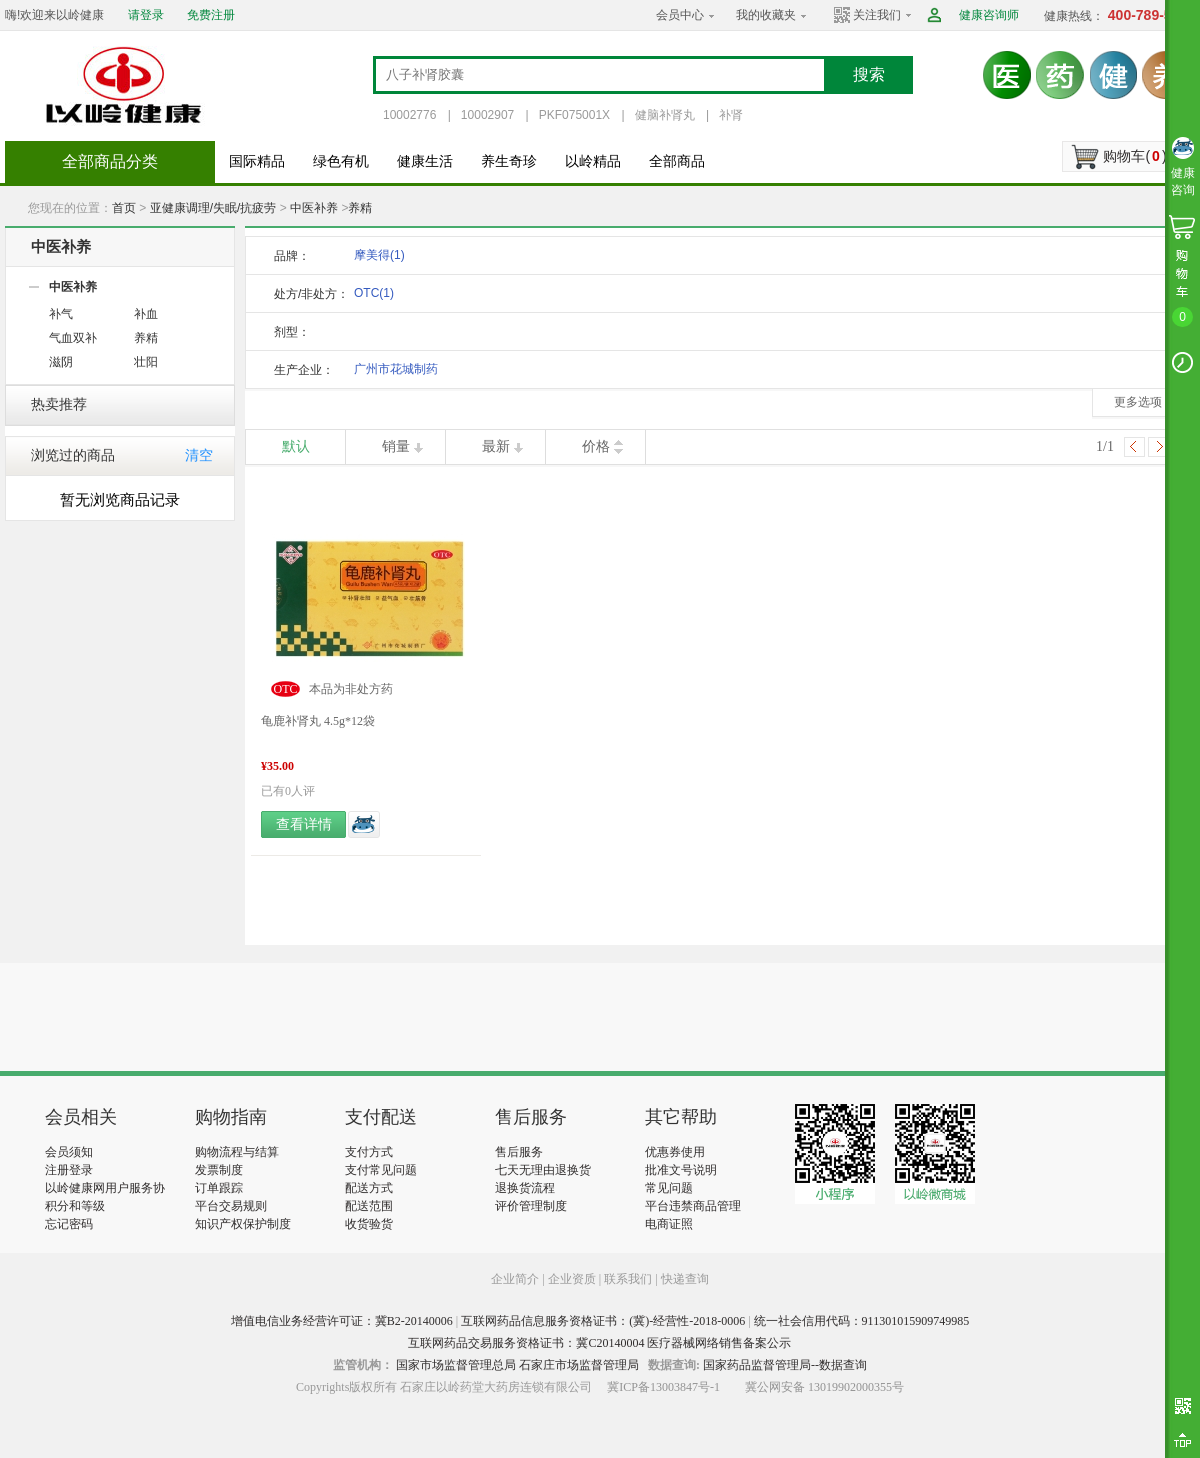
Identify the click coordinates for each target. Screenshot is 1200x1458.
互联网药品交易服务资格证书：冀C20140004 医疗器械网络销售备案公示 (599, 1343)
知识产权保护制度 (243, 1224)
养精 (360, 208)
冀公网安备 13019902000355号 (824, 1387)
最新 (496, 446)
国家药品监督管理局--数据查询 (785, 1365)
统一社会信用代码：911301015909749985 (862, 1321)
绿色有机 (341, 161)
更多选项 (1138, 402)
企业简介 (516, 1279)
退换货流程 (525, 1188)
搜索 (869, 74)
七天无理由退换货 (543, 1170)
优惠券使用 (675, 1152)
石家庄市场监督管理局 (579, 1365)
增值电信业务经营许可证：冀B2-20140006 (342, 1321)
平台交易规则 (231, 1206)
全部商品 (677, 161)
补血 (146, 314)
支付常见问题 (381, 1170)
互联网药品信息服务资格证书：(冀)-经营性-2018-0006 (603, 1321)
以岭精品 (593, 161)
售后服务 (519, 1152)
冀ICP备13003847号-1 (663, 1387)
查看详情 (304, 824)
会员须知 (69, 1152)
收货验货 (369, 1224)
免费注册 (211, 15)
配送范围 (369, 1206)
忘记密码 (69, 1224)
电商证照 (669, 1224)
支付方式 (369, 1152)
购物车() (1134, 156)
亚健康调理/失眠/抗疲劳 (213, 208)
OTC (374, 293)
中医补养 (314, 208)
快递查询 (685, 1279)
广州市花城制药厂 (396, 372)
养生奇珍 (509, 161)
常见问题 (669, 1188)
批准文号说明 (681, 1170)
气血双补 (73, 338)
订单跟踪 (219, 1188)
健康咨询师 (989, 15)
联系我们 (628, 1279)
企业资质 (572, 1279)
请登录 (146, 15)
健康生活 (425, 161)
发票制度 (219, 1170)
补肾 (731, 115)
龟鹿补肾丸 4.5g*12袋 (318, 721)
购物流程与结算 (237, 1152)
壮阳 (146, 362)
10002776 (409, 115)
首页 (124, 208)
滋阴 (61, 362)
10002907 (487, 115)
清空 (199, 455)
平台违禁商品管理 (693, 1206)
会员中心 (680, 15)
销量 (396, 446)
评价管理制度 (531, 1206)
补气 (61, 314)
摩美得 (379, 255)
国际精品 (257, 161)
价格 (596, 446)
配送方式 (369, 1188)
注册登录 (69, 1170)
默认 (296, 446)
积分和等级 (75, 1206)
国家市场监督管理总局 (456, 1365)
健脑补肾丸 (665, 115)
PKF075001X (574, 115)
